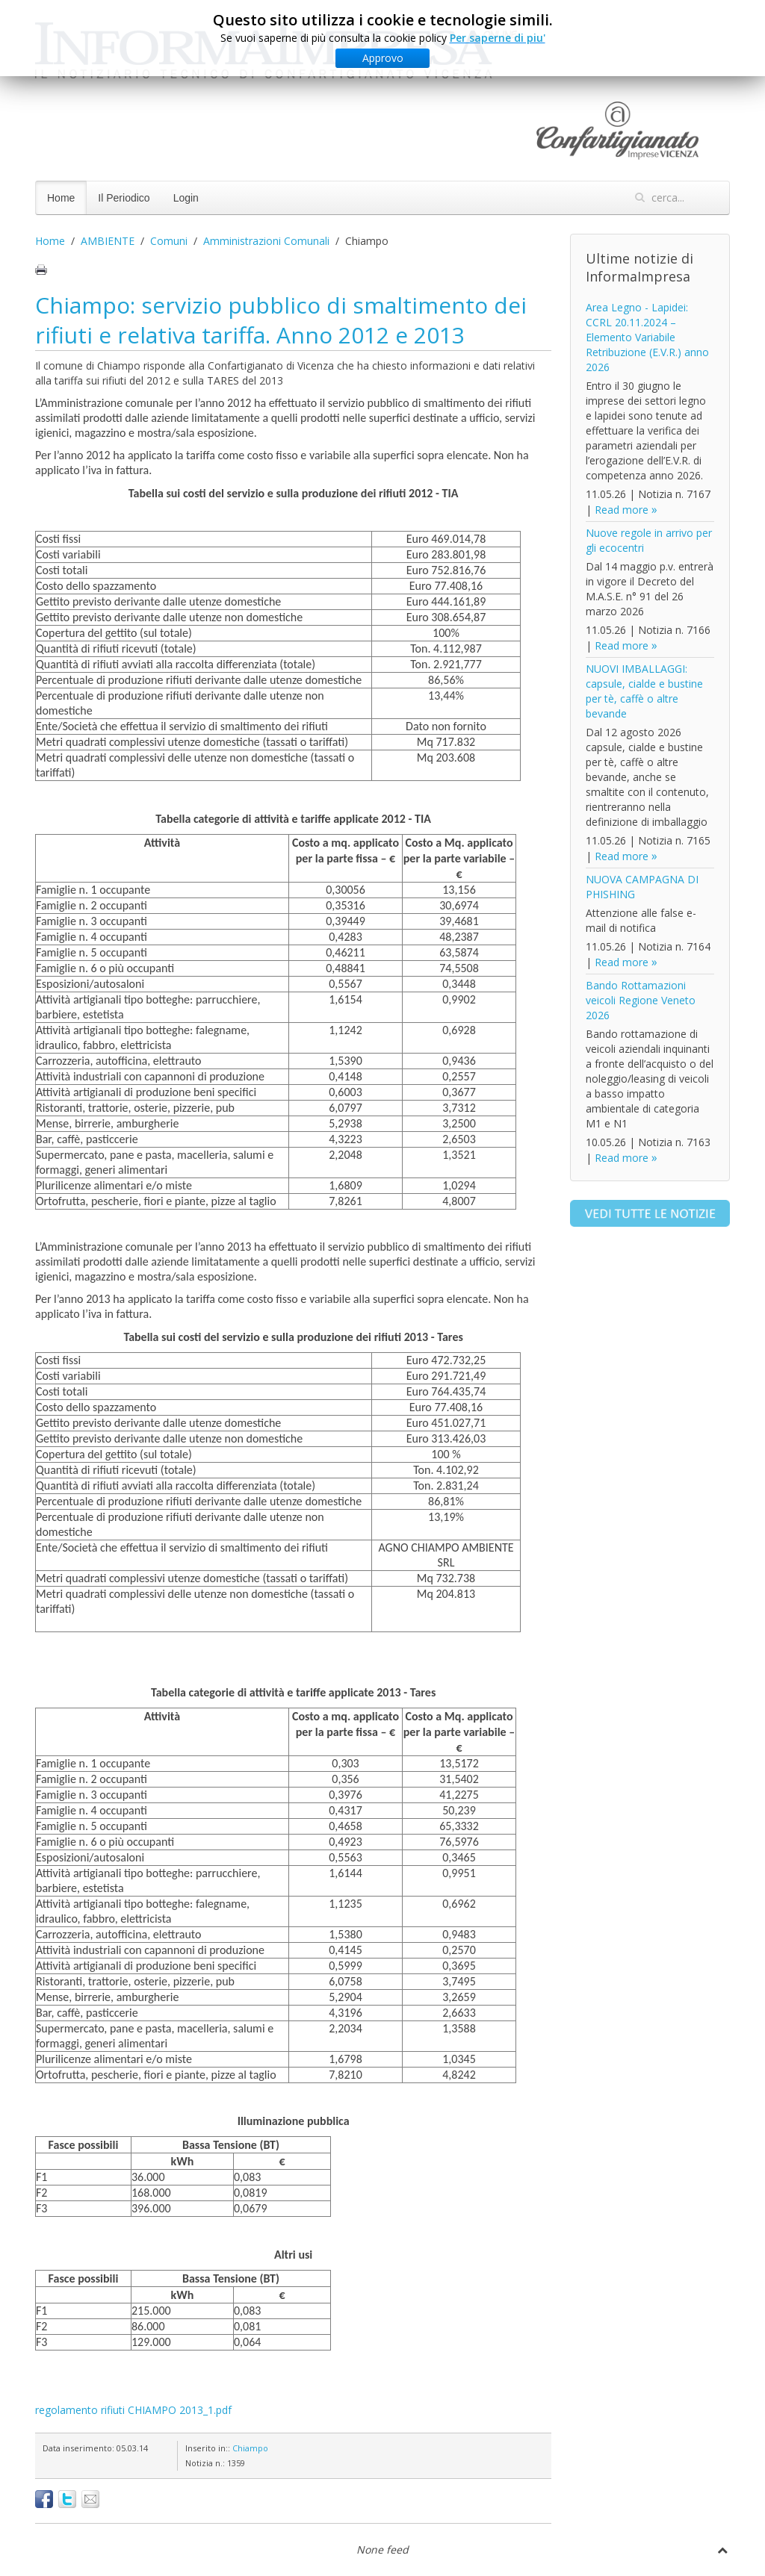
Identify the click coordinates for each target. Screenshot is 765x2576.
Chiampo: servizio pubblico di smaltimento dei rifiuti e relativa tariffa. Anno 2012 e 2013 (281, 320)
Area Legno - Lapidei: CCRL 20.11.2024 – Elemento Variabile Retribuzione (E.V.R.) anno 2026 (647, 337)
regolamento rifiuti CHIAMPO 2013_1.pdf (133, 2410)
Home (61, 198)
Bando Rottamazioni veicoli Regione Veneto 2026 (641, 1000)
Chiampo (250, 2448)
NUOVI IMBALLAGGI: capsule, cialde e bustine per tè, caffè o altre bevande (644, 691)
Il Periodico (123, 198)
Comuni (169, 241)
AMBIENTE (107, 241)
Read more (621, 510)
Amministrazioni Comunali (266, 241)
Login (186, 198)
